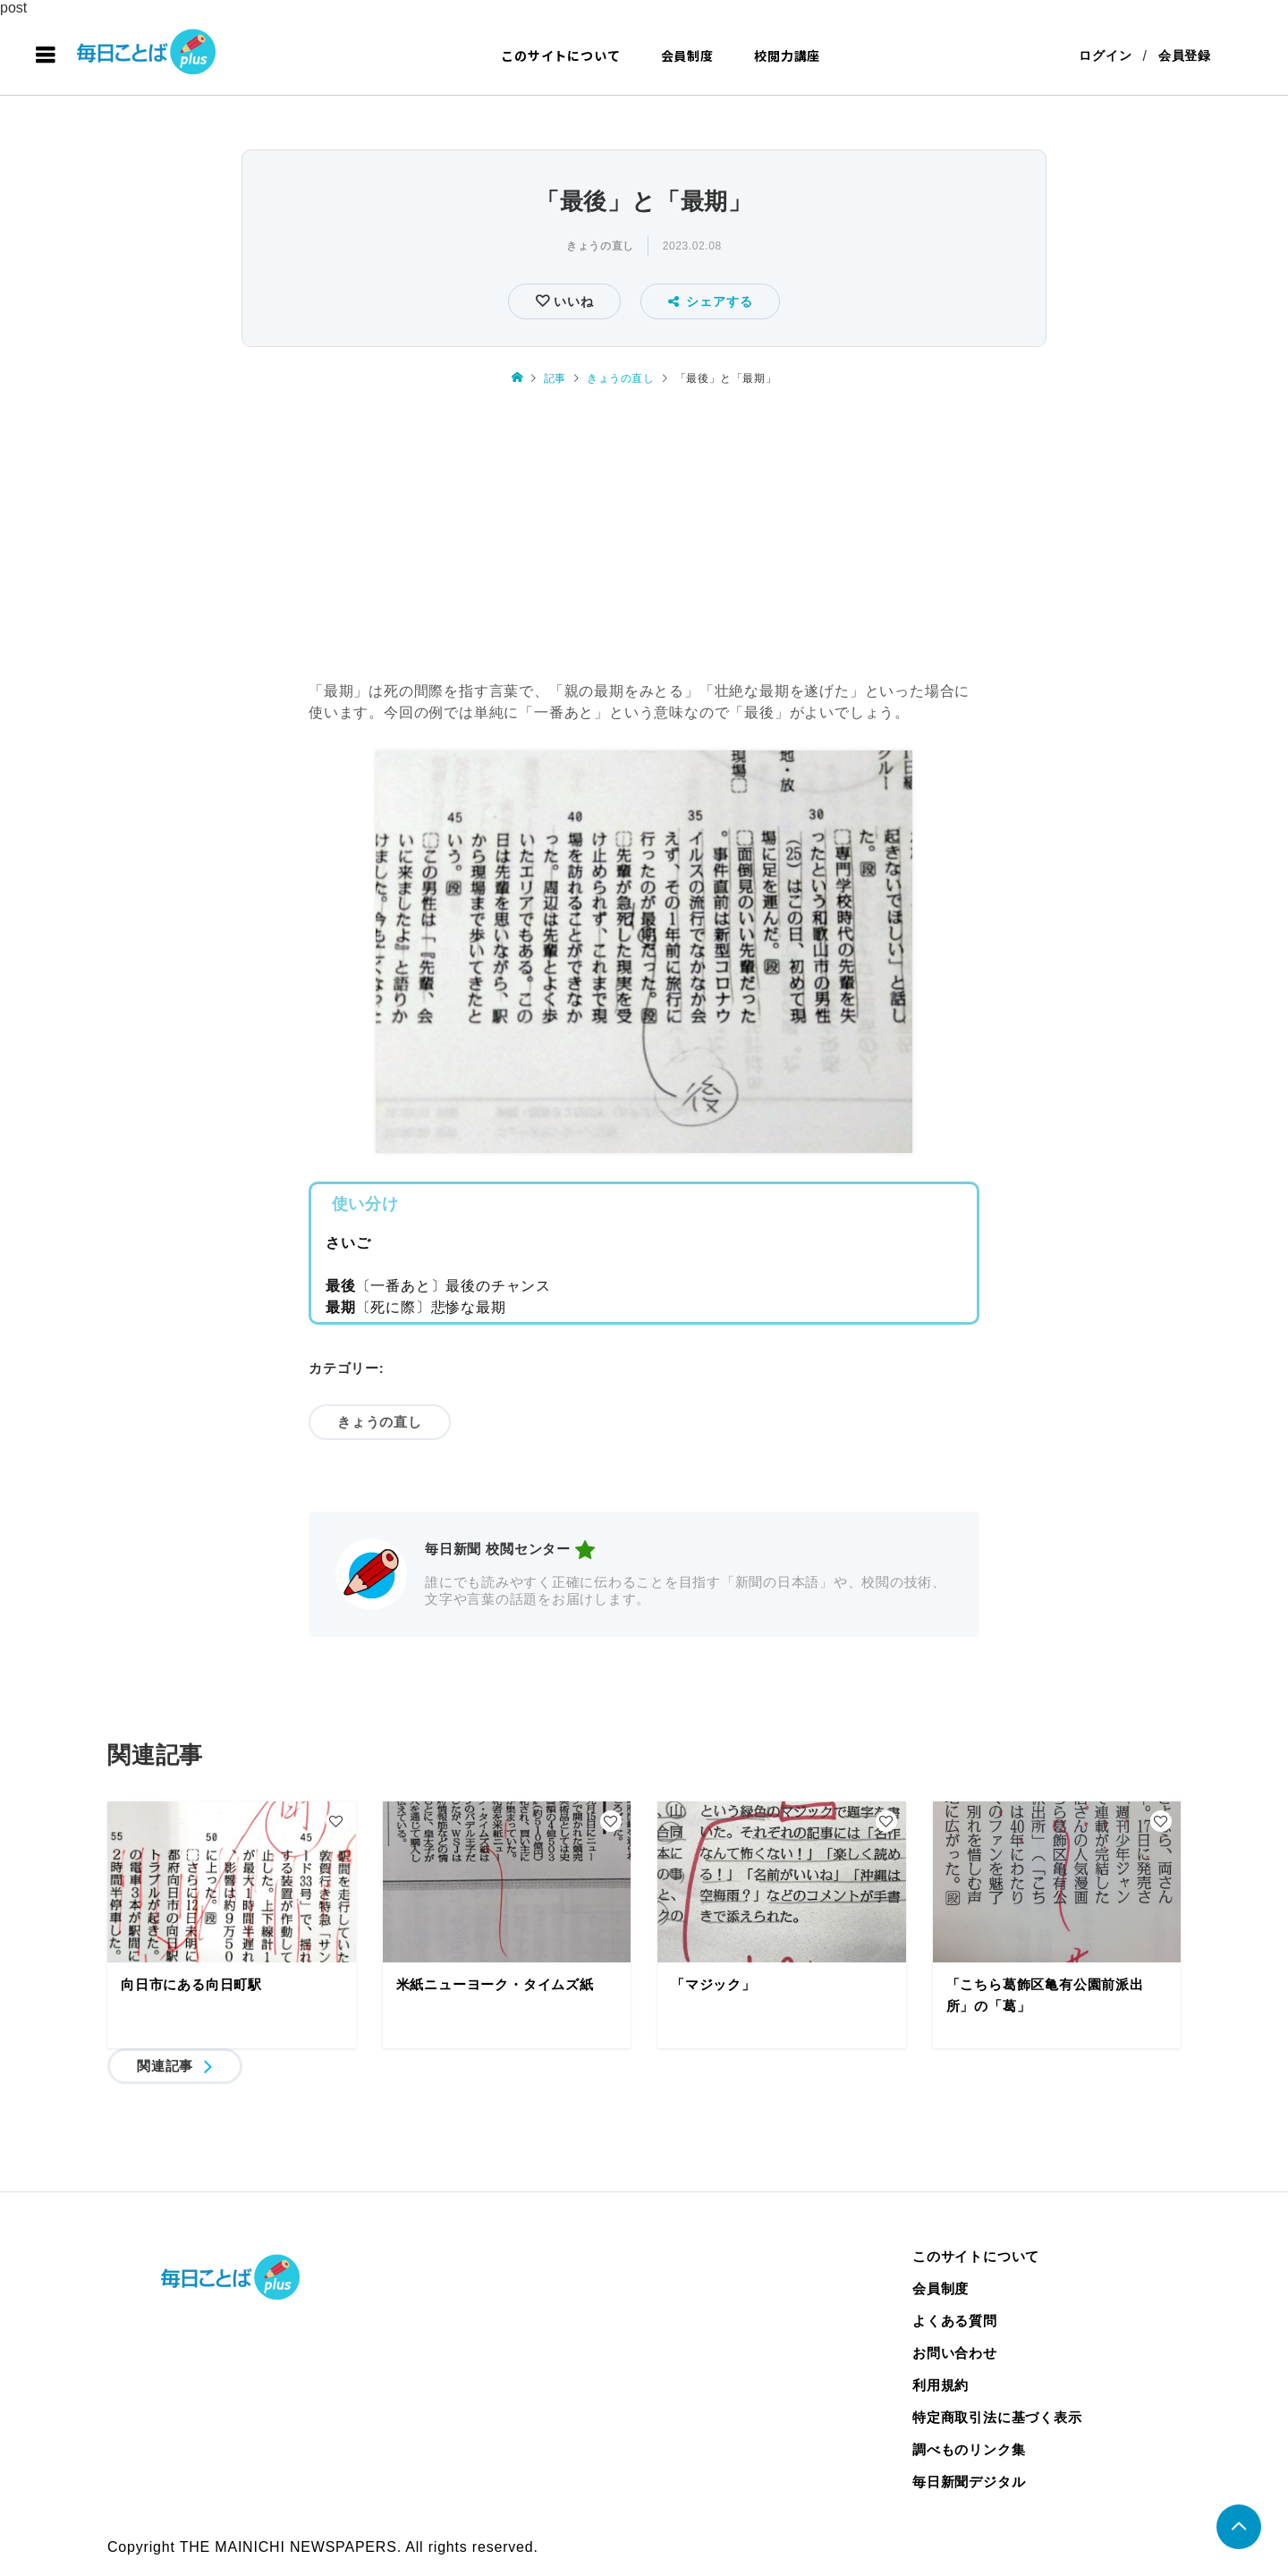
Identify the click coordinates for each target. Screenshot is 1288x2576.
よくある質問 (954, 2320)
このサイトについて (560, 55)
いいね (571, 301)
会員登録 (1184, 55)
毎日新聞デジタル (968, 2481)
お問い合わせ (954, 2352)
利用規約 (940, 2385)
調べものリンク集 (968, 2449)
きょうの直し (600, 246)
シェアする (710, 301)
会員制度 (687, 55)
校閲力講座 (787, 55)
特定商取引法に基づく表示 (997, 2417)
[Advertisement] (644, 536)
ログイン (1105, 55)
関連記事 (165, 2065)
